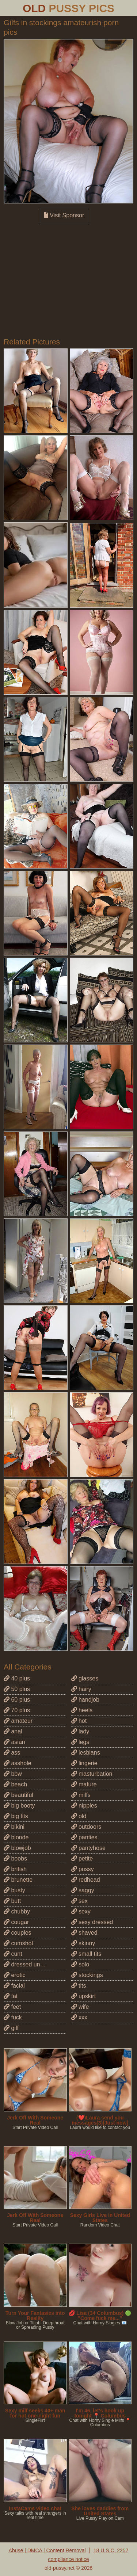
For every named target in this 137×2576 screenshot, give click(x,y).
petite (82, 1858)
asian (14, 1742)
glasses (85, 1678)
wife (80, 2007)
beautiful (18, 1795)
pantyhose (88, 1848)
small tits (86, 1954)
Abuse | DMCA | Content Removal (47, 2550)
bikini (14, 1827)
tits (78, 1985)
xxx (79, 2017)
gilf (11, 2028)
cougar (16, 1922)
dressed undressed (32, 1964)
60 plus (17, 1700)
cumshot (18, 1943)
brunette (18, 1880)
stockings (87, 1975)
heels (82, 1710)
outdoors (86, 1827)
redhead (85, 1880)
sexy (81, 1911)
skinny (83, 1943)
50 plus (17, 1689)
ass (12, 1752)
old (79, 1816)
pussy (82, 1869)
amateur (18, 1721)
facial (14, 1985)
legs (80, 1742)
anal (13, 1731)
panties (84, 1837)
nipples (84, 1805)
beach (15, 1784)
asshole (17, 1763)
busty (14, 1890)
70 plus (17, 1710)
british (15, 1869)
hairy (81, 1689)
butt (12, 1901)
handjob (85, 1700)
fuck (13, 2017)
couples (17, 1933)
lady (80, 1731)
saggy (82, 1890)
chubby (17, 1911)
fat (11, 1996)
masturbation (92, 1774)
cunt (13, 1954)
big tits (16, 1816)
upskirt (83, 1996)
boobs (15, 1858)
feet (12, 2007)
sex (79, 1901)
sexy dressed (92, 1922)
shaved (84, 1933)
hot (79, 1721)
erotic (15, 1975)
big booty (19, 1805)
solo (80, 1964)
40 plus (17, 1678)
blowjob (17, 1848)
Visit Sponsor (64, 215)
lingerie (84, 1763)
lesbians (85, 1752)
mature (84, 1784)
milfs (81, 1795)
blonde (16, 1837)
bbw (13, 1774)
